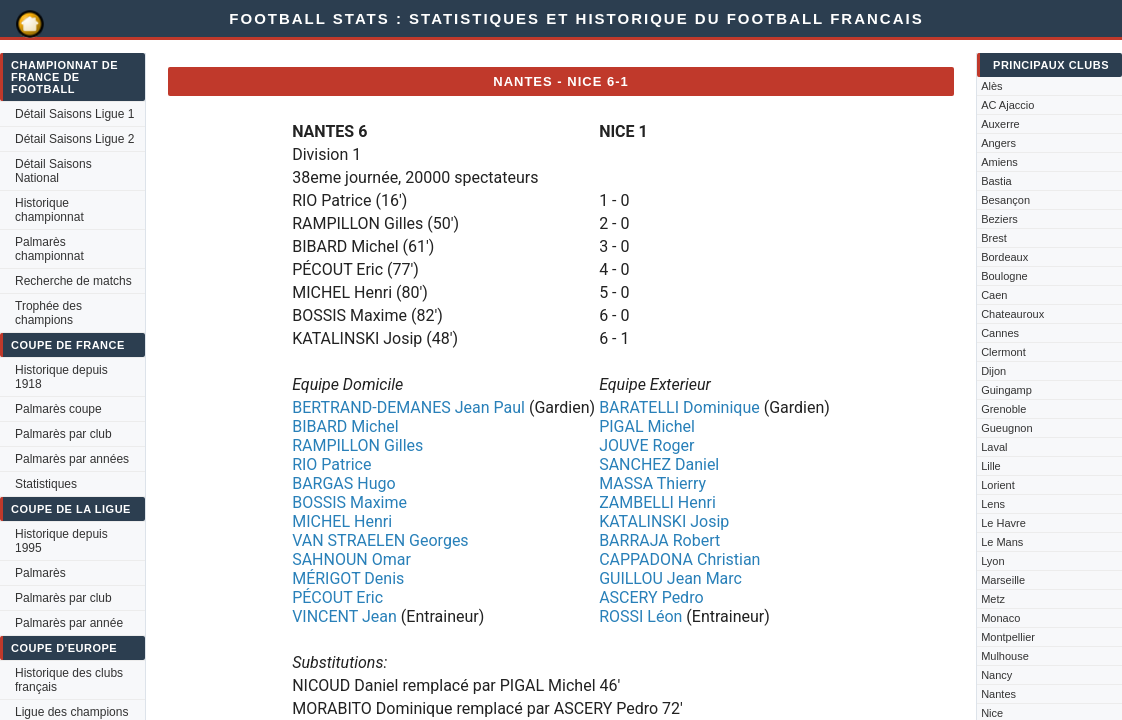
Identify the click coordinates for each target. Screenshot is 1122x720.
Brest (994, 238)
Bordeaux (1004, 257)
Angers (998, 143)
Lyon (992, 561)
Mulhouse (1005, 656)
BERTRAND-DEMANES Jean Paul (408, 407)
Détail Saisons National (53, 171)
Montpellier (1008, 637)
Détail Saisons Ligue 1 (74, 114)
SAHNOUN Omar (351, 559)
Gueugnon (1006, 428)
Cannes (1000, 333)
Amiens (999, 162)
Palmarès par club (63, 434)
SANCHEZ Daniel (659, 464)
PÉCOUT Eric (337, 597)
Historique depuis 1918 (61, 377)
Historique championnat (49, 210)
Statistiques (46, 484)
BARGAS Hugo (343, 483)
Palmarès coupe (58, 409)
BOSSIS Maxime (349, 502)
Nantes (998, 694)
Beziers (999, 219)
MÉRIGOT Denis (348, 578)
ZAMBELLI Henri (657, 502)
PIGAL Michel (647, 426)
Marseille (1003, 580)
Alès (991, 86)
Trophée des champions (48, 313)
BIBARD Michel (345, 426)
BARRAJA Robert (659, 540)
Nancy (996, 675)
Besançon (1005, 200)
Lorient (998, 485)
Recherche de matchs (73, 281)
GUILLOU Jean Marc (670, 578)
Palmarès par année (69, 623)
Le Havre (1003, 523)
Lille (991, 466)
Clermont (1003, 352)
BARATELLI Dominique (679, 407)
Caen (994, 295)
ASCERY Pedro (651, 597)
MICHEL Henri (342, 521)
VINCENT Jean (344, 616)
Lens (993, 504)
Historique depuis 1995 (61, 541)
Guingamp (1006, 390)
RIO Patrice (331, 464)
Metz (993, 599)
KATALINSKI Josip (664, 521)
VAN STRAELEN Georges (380, 540)
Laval (994, 447)
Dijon (993, 371)
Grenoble (1003, 409)
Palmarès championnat (49, 249)
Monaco (1000, 618)
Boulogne (1004, 276)
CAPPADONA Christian (679, 559)
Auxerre (1000, 124)
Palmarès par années (72, 459)
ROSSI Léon (640, 616)
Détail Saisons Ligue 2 (74, 139)
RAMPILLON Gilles (357, 445)
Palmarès (40, 573)
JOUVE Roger (646, 445)
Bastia (996, 181)
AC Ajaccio (1007, 105)
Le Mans (1002, 542)
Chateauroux (1012, 314)
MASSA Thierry (652, 483)
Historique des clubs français (69, 680)
